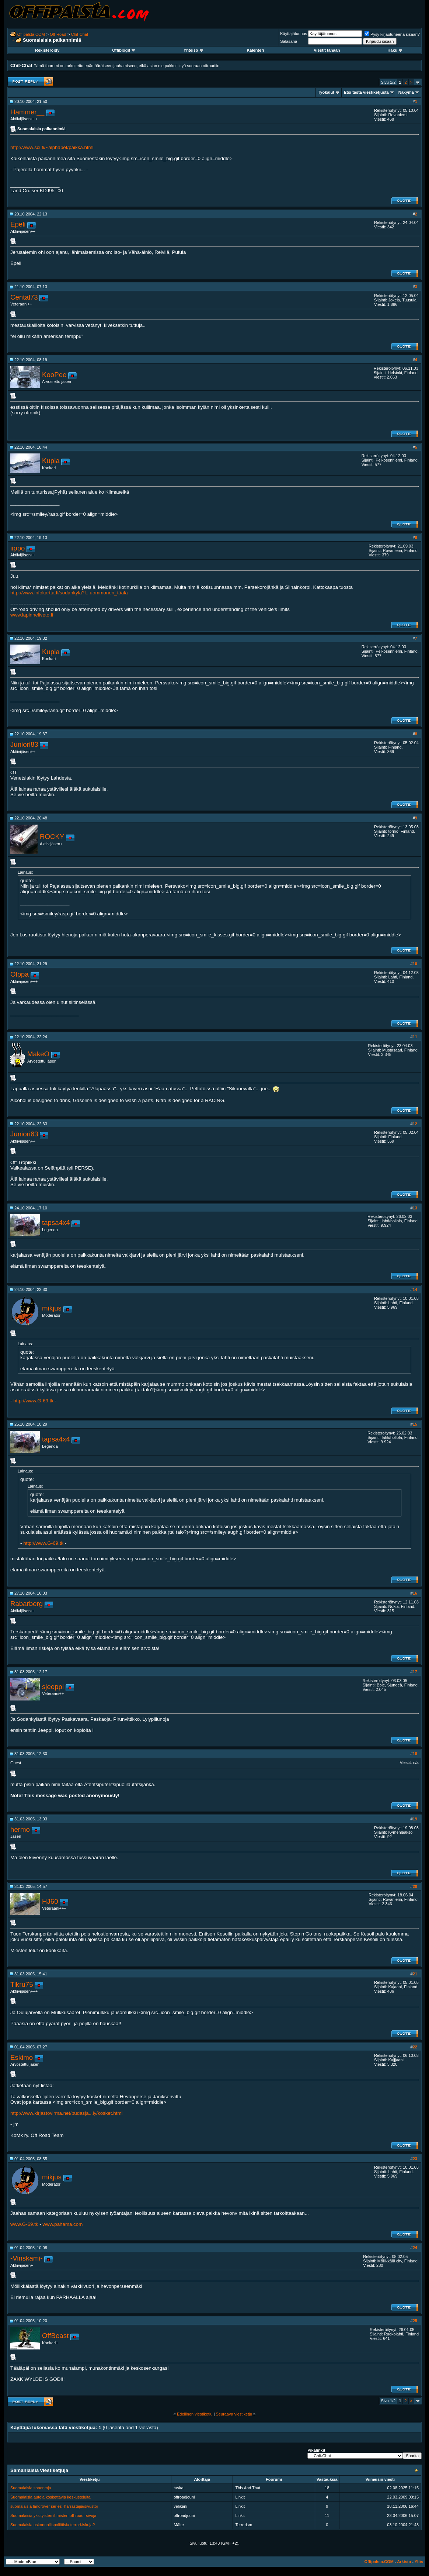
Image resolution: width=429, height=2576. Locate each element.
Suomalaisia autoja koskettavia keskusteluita (50, 2497)
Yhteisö (193, 50)
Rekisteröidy (47, 50)
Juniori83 (24, 744)
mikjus (52, 1308)
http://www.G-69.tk (33, 1400)
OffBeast (55, 2336)
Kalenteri (255, 50)
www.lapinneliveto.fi (31, 615)
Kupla (51, 461)
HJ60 (50, 1901)
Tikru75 (21, 1984)
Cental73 (24, 297)
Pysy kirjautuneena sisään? (392, 34)
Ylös (419, 2561)
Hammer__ (27, 112)
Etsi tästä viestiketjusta (366, 92)
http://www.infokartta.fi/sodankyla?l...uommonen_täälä (69, 592)
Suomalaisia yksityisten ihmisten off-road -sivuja (53, 2515)
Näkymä (406, 92)
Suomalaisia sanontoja (30, 2488)
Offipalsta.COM (31, 34)
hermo (20, 1829)
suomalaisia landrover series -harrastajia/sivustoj (54, 2506)
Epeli (18, 224)
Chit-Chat (79, 34)
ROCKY (52, 836)
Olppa (19, 974)
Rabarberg (26, 1604)
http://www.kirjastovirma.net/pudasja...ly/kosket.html (66, 2113)
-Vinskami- (26, 2258)
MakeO (38, 1054)
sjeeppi (53, 1687)
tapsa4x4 (56, 1222)
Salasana (288, 41)
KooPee (54, 375)
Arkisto (404, 2561)
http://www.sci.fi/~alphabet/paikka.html (52, 147)
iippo (17, 548)
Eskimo (21, 2057)
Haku (394, 50)
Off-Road (58, 34)
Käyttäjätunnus (293, 33)
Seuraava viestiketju (234, 2414)
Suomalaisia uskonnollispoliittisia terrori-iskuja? (52, 2525)
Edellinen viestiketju (195, 2414)
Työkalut (326, 92)
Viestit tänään (327, 50)
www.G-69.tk (24, 2224)
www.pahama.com (62, 2224)
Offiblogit (123, 50)
